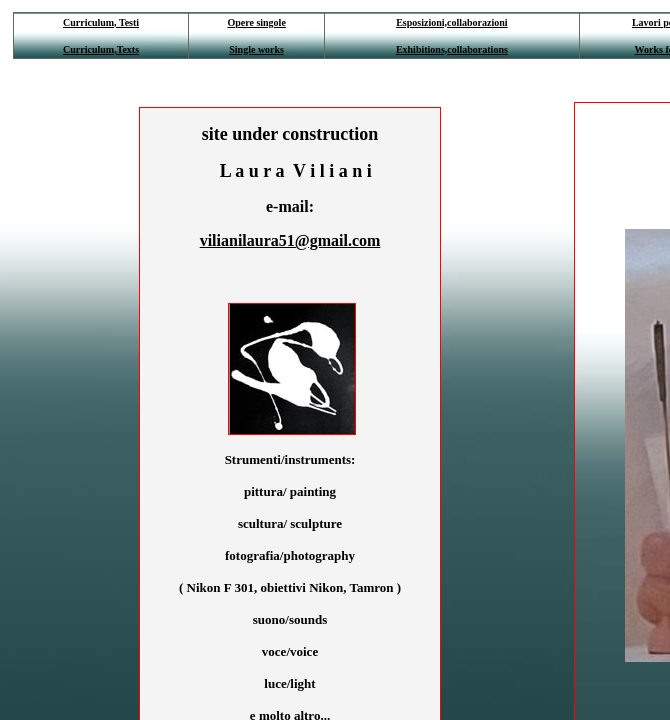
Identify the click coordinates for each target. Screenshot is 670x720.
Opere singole (256, 22)
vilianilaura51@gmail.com (290, 240)
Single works (256, 49)
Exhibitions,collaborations (452, 49)
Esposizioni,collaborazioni (451, 22)
